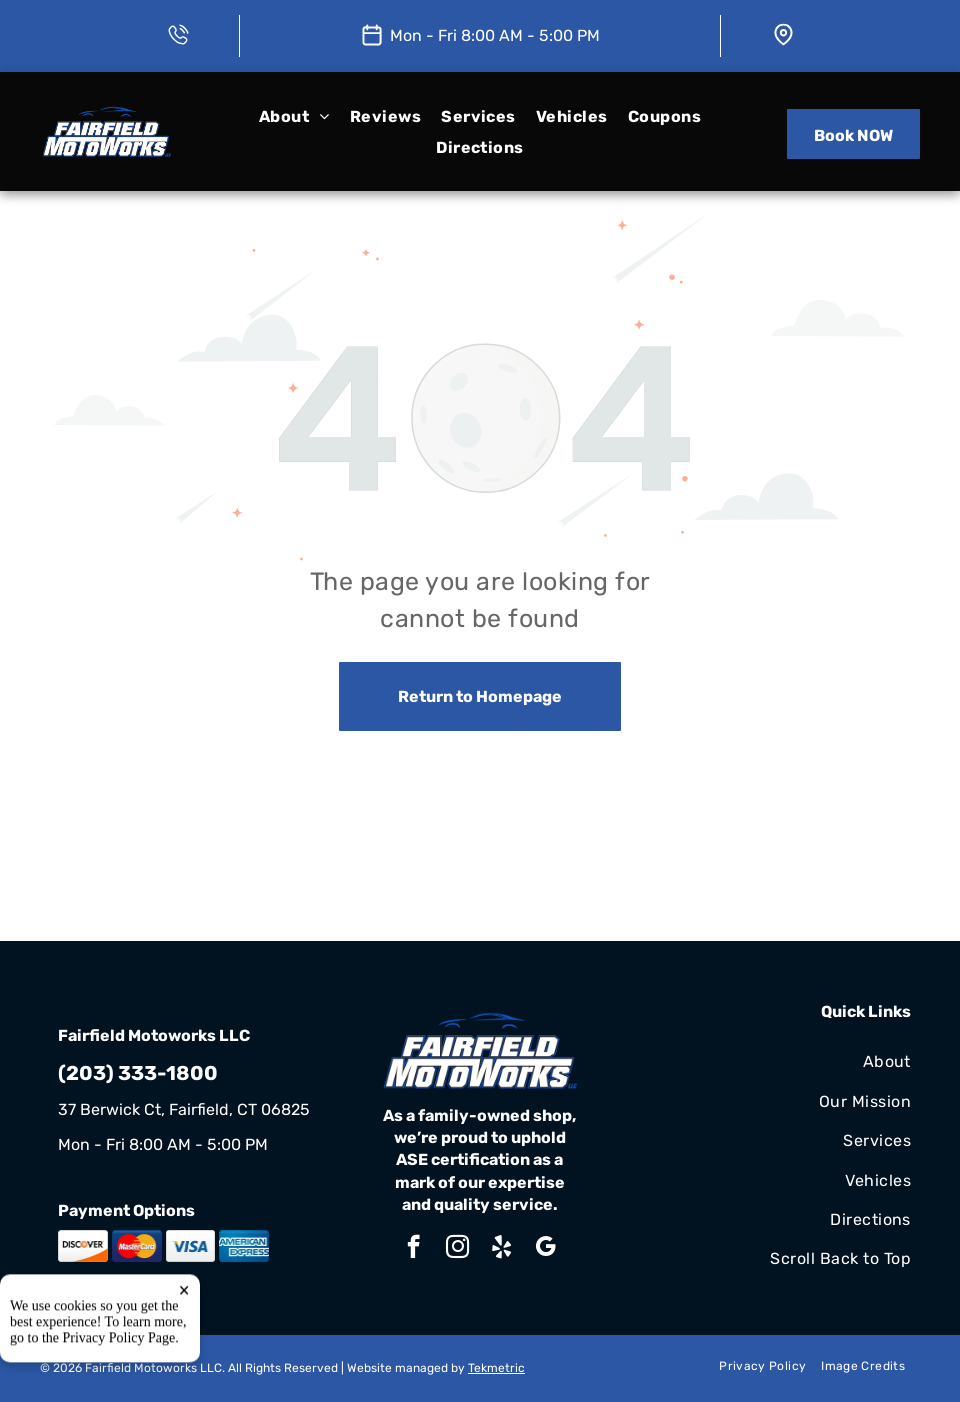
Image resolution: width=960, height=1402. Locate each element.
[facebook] (413, 1249)
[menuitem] (294, 116)
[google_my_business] (545, 1249)
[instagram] (457, 1249)
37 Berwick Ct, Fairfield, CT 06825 (184, 1109)
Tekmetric (496, 1368)
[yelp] (501, 1249)
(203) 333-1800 (138, 1073)
